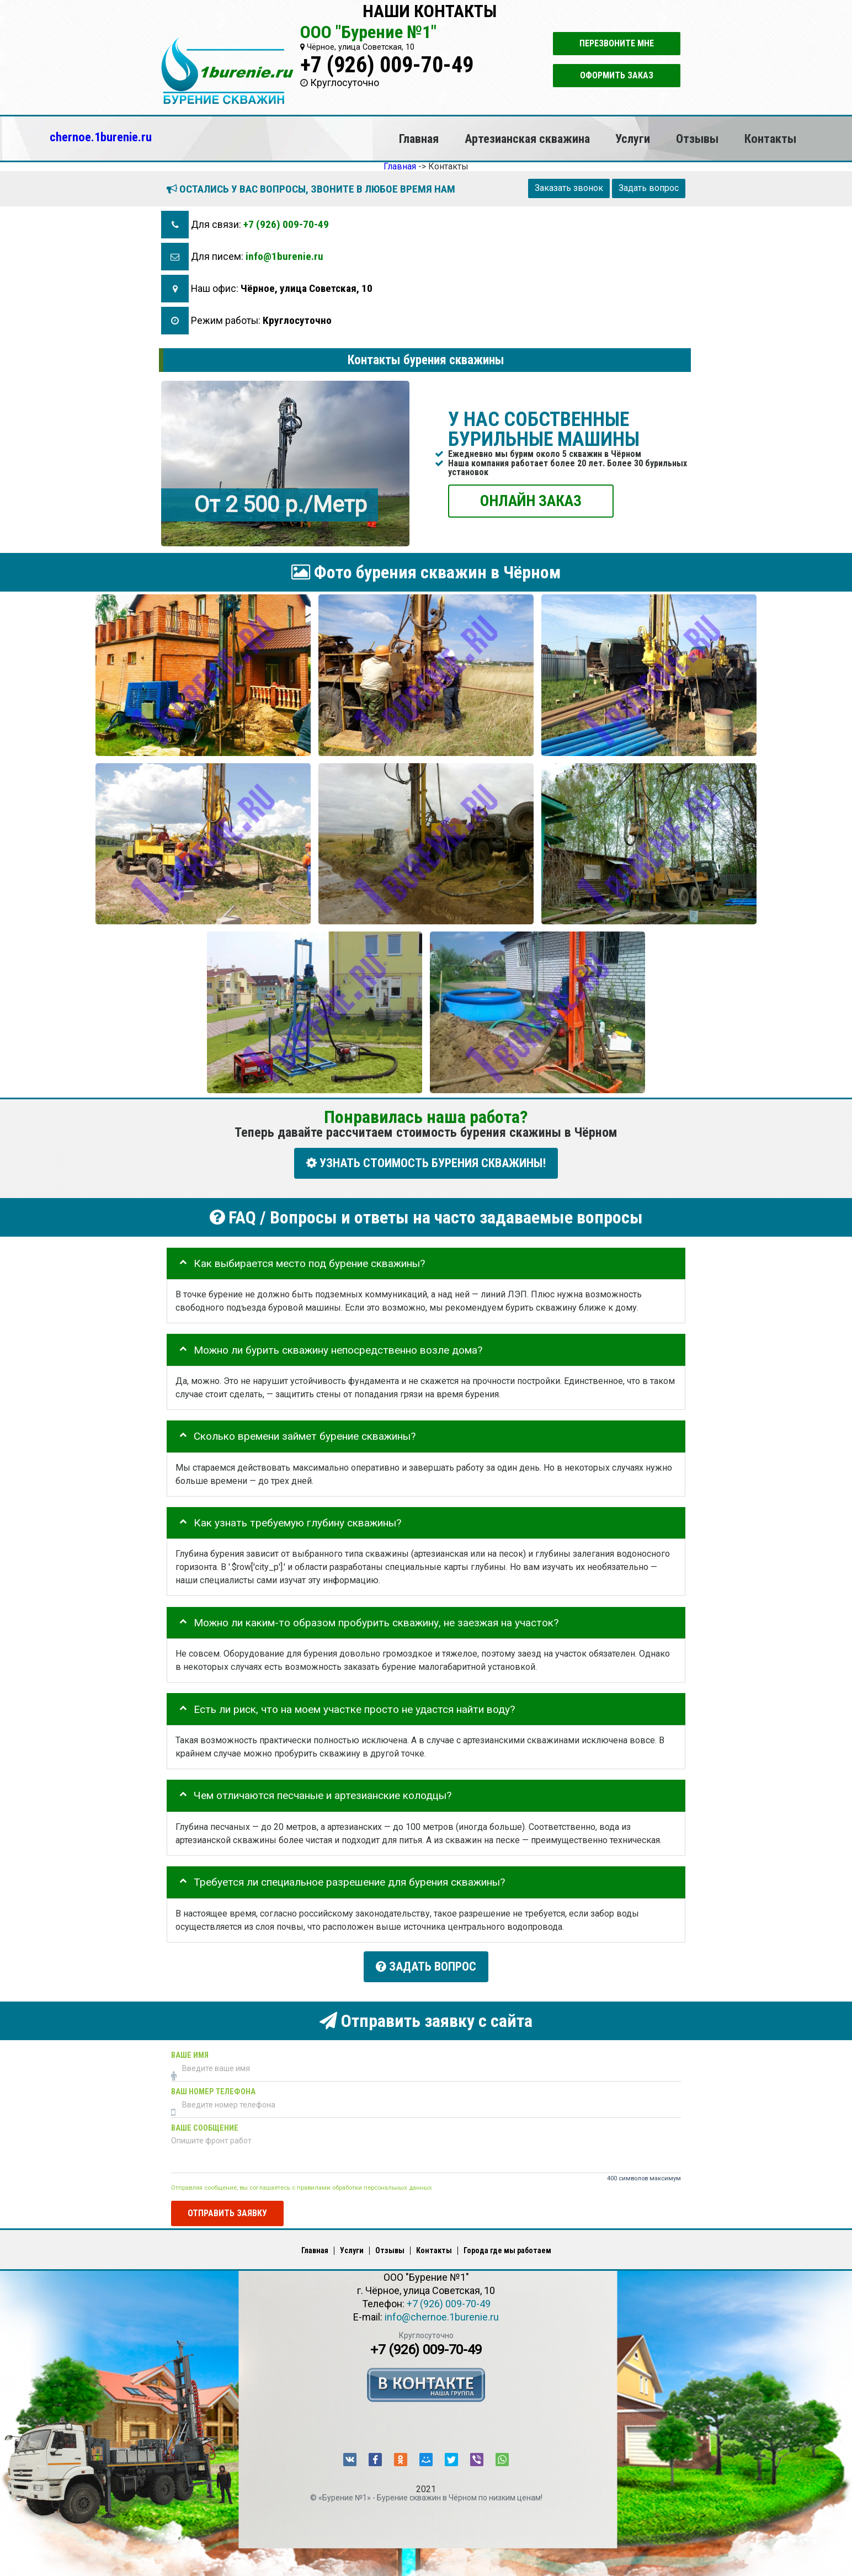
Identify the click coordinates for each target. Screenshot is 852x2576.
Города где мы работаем (507, 2246)
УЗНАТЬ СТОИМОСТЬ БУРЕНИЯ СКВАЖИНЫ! (426, 1163)
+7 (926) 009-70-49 (386, 65)
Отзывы (697, 138)
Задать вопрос (649, 188)
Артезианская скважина (527, 138)
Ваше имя (190, 2051)
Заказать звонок (569, 188)
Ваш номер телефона (213, 2087)
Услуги (632, 138)
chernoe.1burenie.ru (101, 137)
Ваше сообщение (204, 2123)
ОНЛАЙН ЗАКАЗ (531, 500)
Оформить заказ (616, 75)
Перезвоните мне (616, 43)
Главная (419, 138)
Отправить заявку (227, 2209)
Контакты (770, 138)
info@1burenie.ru (284, 256)
